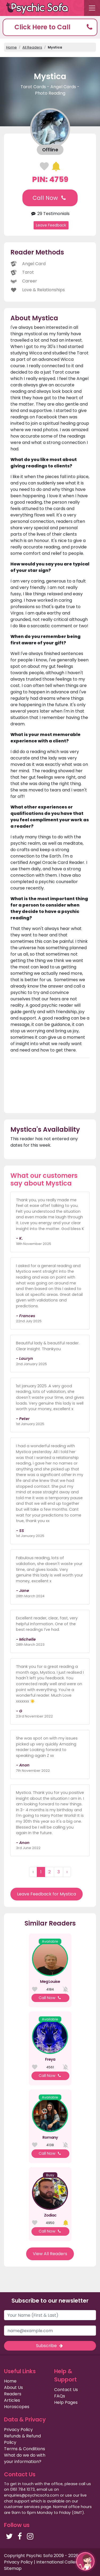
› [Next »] (66, 1872)
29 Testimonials (50, 214)
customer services (22, 2506)
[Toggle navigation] (92, 8)
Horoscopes (16, 2407)
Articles (12, 2400)
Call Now (50, 198)
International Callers (57, 2562)
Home (11, 47)
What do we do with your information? (24, 2458)
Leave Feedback (51, 225)
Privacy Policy (18, 2430)
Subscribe (50, 2346)
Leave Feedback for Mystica (46, 1894)
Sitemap (13, 2568)
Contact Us (66, 2390)
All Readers (32, 47)
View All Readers (50, 2254)
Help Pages (66, 2402)
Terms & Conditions (24, 2449)
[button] (50, 27)
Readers (12, 2394)
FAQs (59, 2396)
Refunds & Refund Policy (22, 2439)
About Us (13, 2387)
